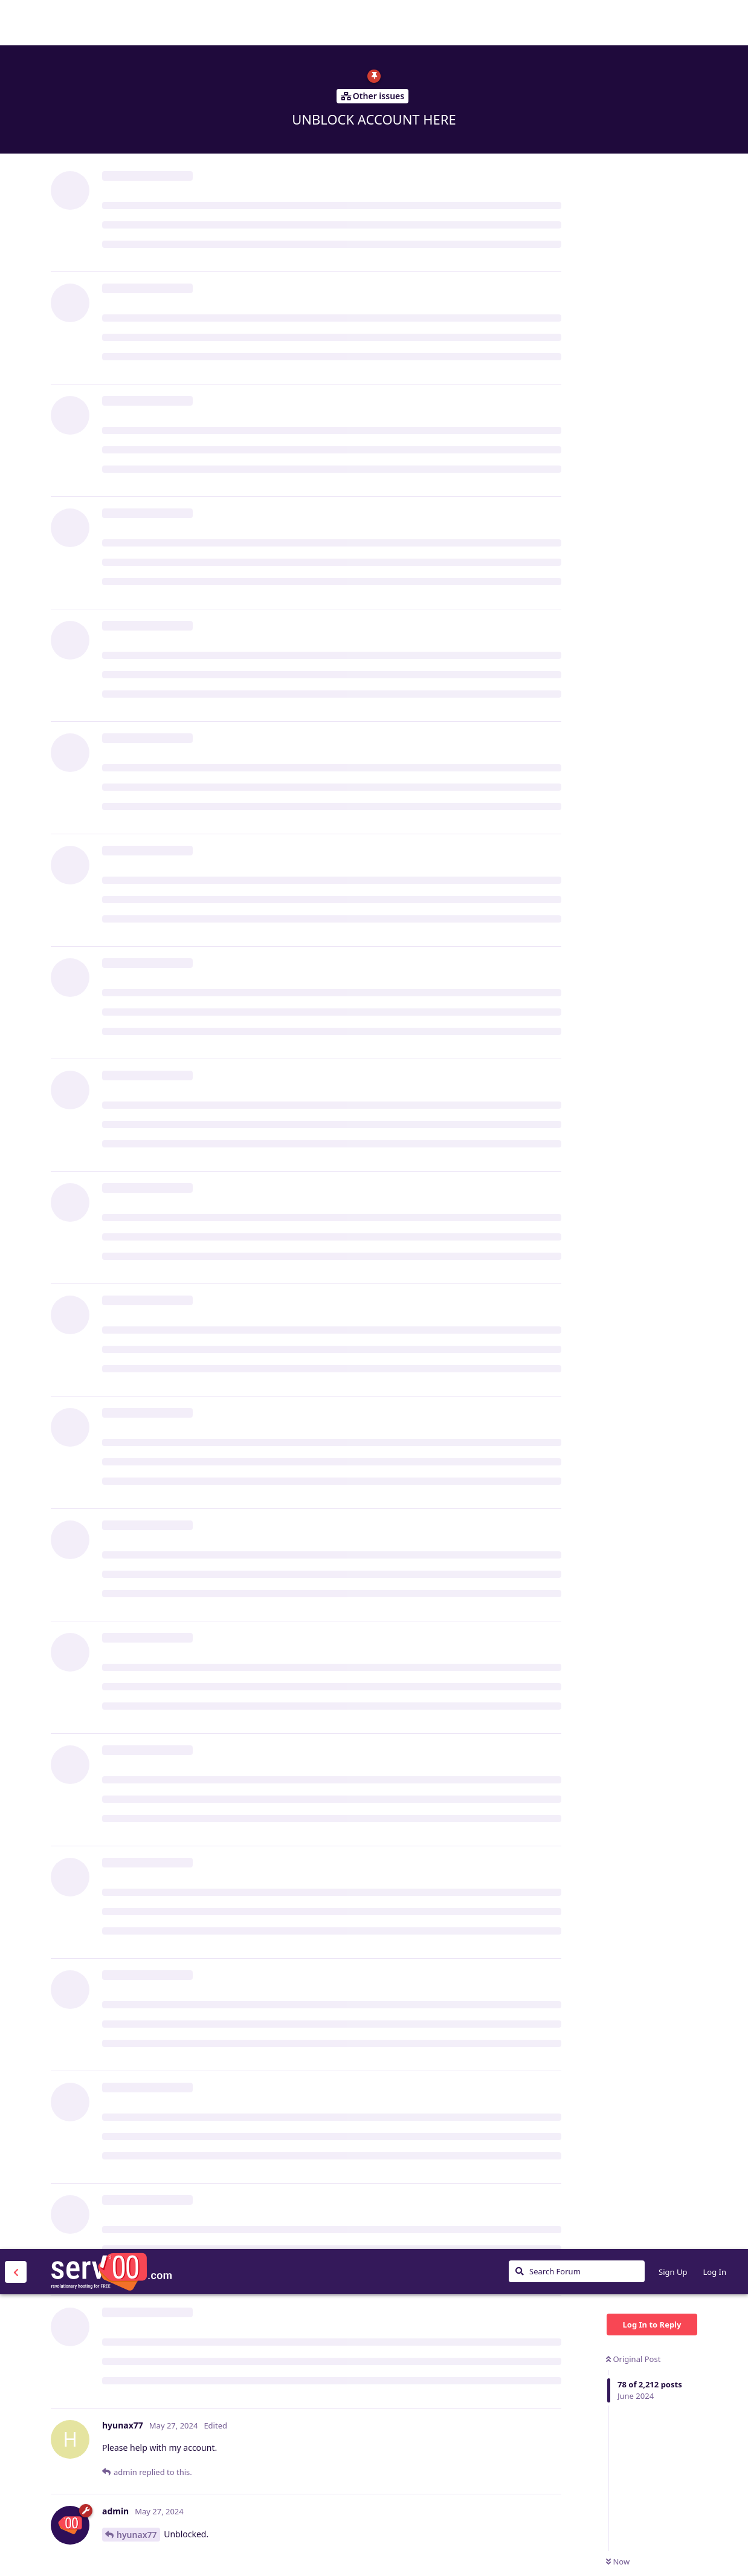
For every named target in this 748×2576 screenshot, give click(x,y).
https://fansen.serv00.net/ (156, 623)
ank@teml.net (157, 824)
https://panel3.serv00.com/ (422, 2333)
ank (126, 1113)
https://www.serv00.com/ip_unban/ (314, 522)
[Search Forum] (577, 22)
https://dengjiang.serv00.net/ (162, 2068)
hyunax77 (137, 285)
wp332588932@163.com (303, 2433)
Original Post (633, 110)
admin (130, 1554)
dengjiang (137, 2204)
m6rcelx (133, 1429)
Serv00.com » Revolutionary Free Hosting (111, 22)
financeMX (138, 493)
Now (618, 313)
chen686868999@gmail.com (226, 2333)
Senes (129, 709)
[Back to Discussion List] (16, 23)
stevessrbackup (149, 1098)
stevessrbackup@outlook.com (188, 982)
